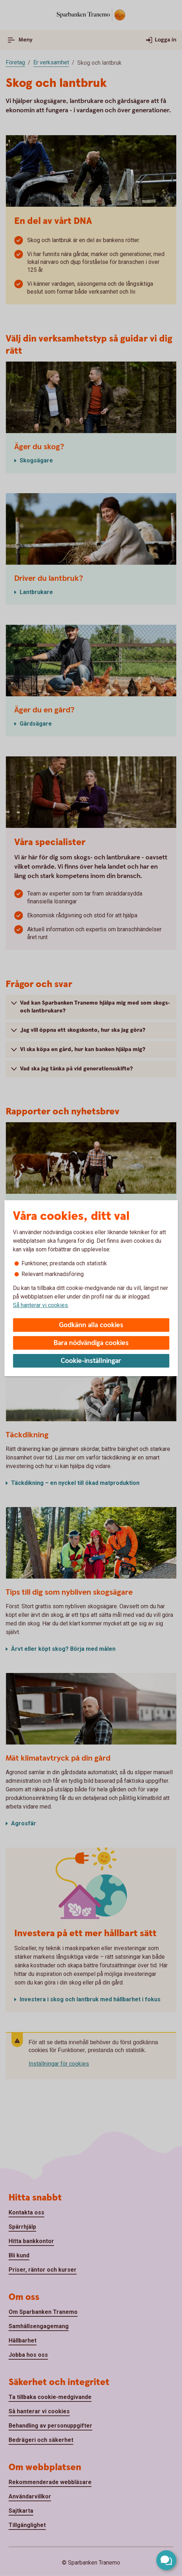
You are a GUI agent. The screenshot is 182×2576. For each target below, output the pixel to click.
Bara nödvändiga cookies (91, 1343)
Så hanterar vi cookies (40, 1305)
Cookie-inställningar (91, 1360)
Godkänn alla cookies (91, 1325)
